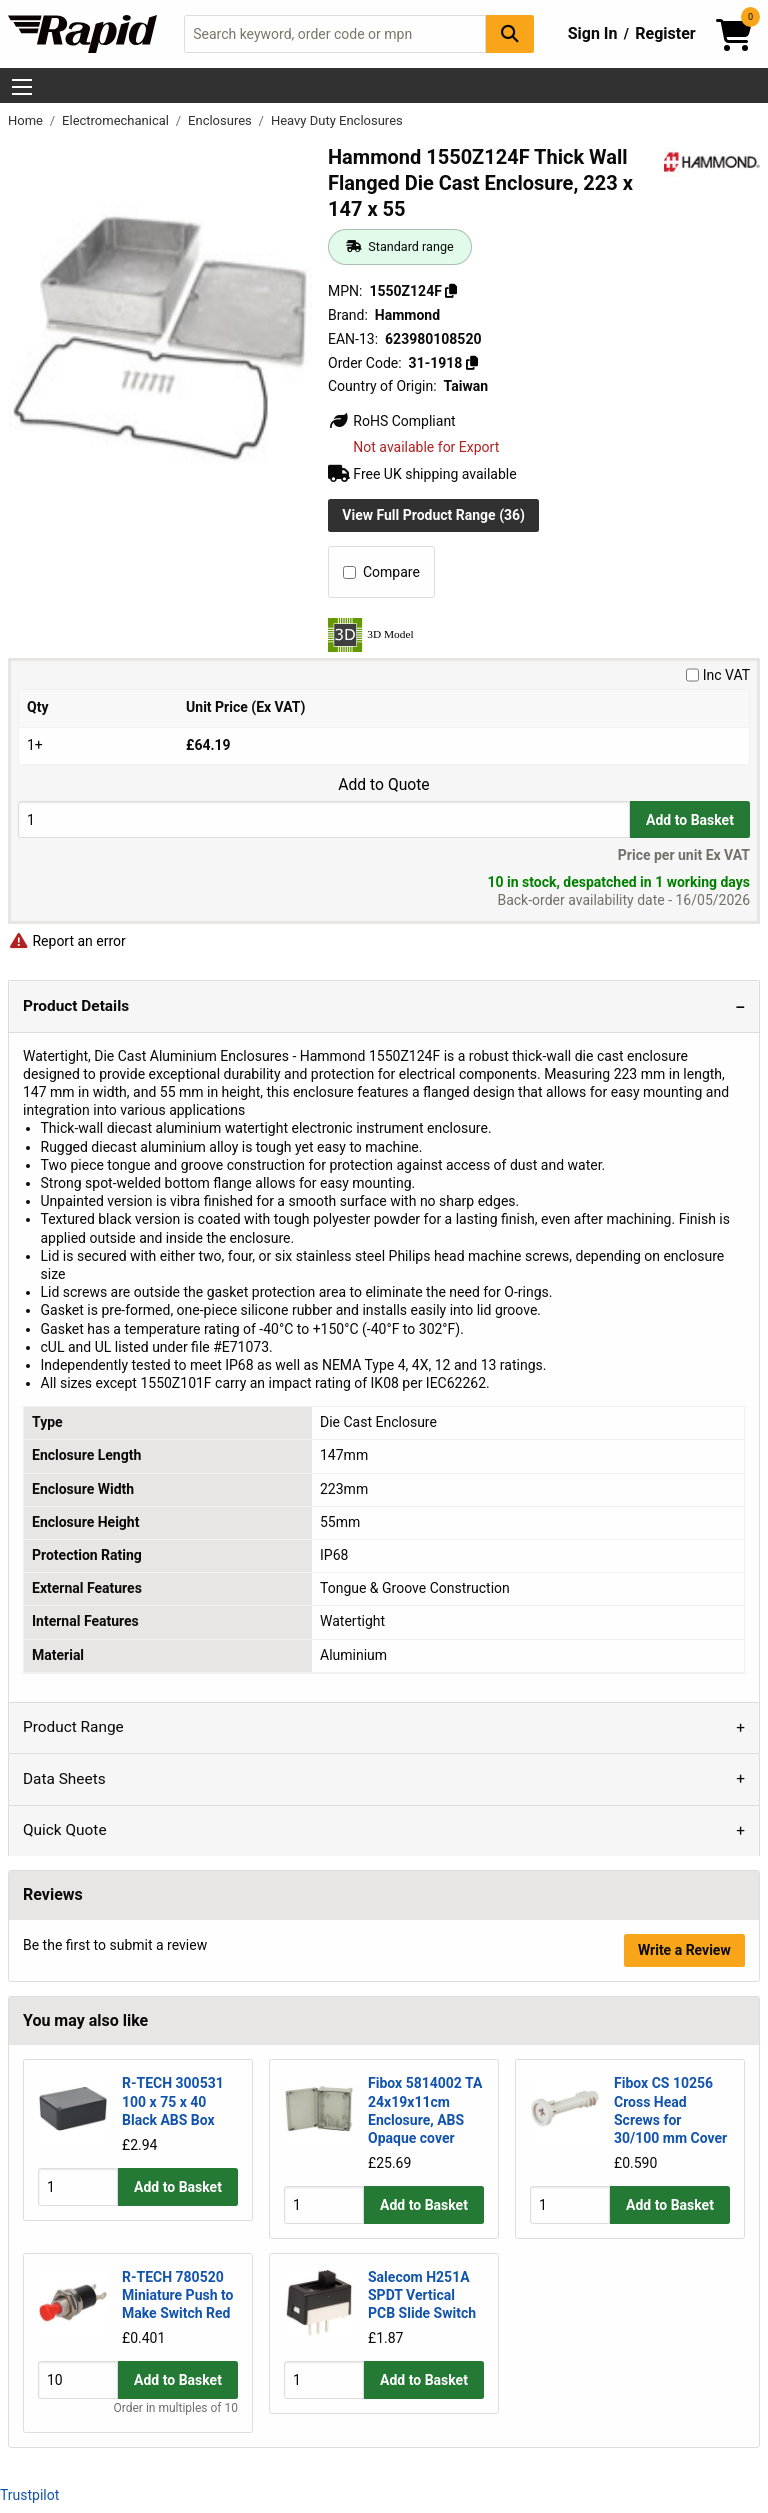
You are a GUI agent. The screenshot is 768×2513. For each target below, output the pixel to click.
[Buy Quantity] (324, 819)
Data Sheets (64, 1779)
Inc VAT (718, 675)
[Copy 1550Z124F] (451, 291)
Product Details (76, 1006)
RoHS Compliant (392, 421)
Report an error (67, 941)
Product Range (73, 1727)
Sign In (593, 33)
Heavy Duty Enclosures (337, 120)
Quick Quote (65, 1830)
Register (665, 33)
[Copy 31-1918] (472, 363)
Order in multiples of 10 (176, 2408)
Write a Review (684, 1950)
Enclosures (221, 120)
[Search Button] (510, 33)
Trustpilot (29, 2495)
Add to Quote (383, 785)
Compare (381, 572)
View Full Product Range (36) (433, 515)
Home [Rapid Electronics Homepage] (27, 120)
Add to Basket (690, 820)
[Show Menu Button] (22, 87)
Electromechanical (117, 120)
